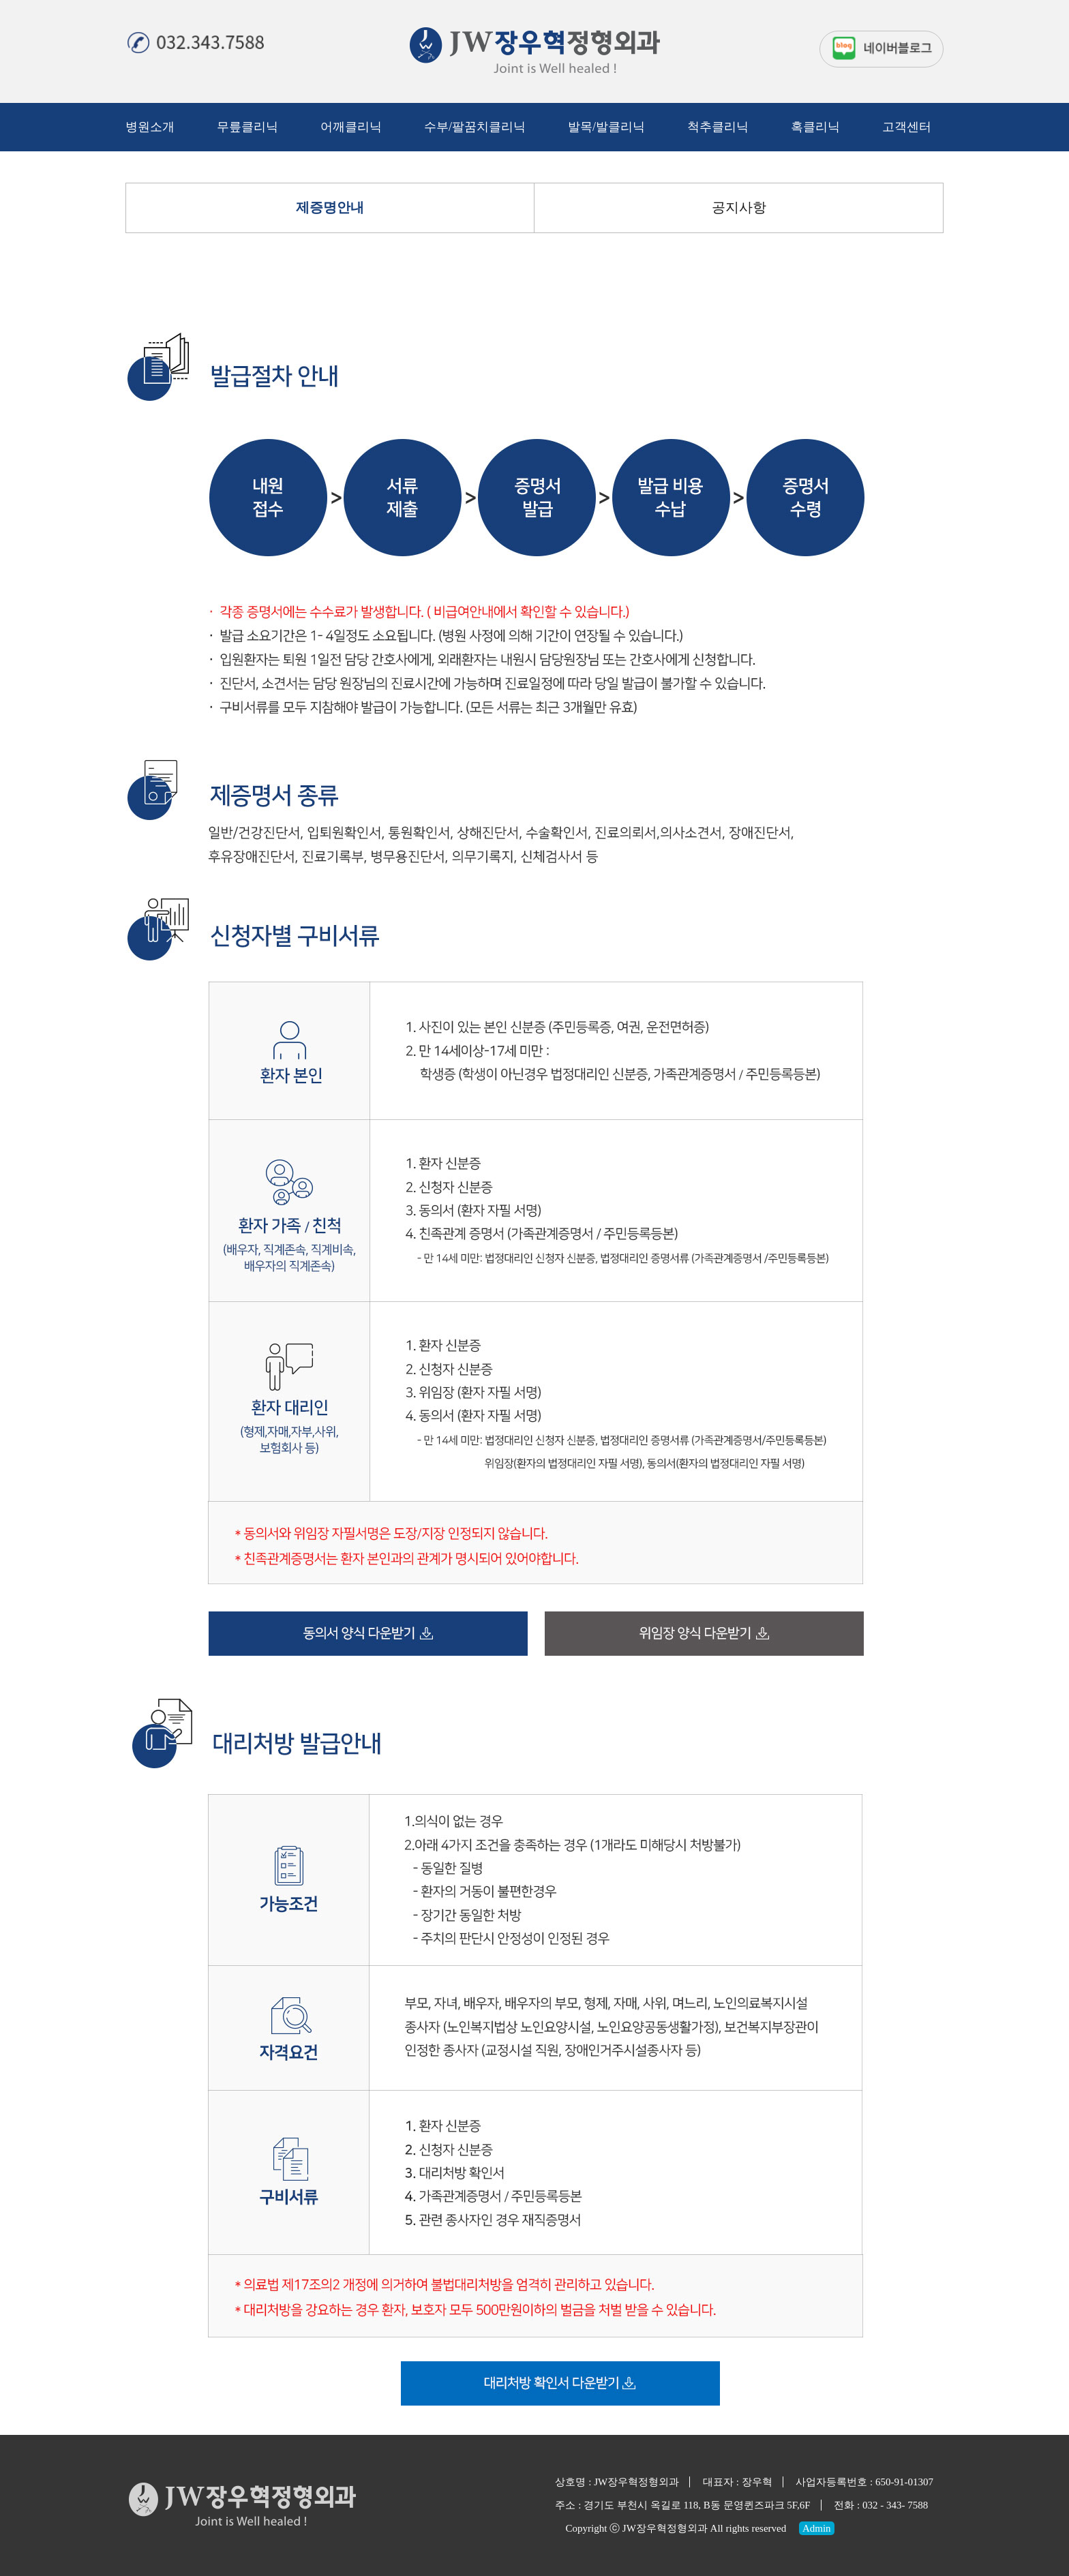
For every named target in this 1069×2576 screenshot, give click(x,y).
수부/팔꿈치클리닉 (475, 127)
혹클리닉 (815, 127)
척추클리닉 (718, 127)
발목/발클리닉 (606, 127)
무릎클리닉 (247, 127)
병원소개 (150, 127)
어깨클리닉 (351, 127)
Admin (816, 2528)
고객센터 (906, 127)
